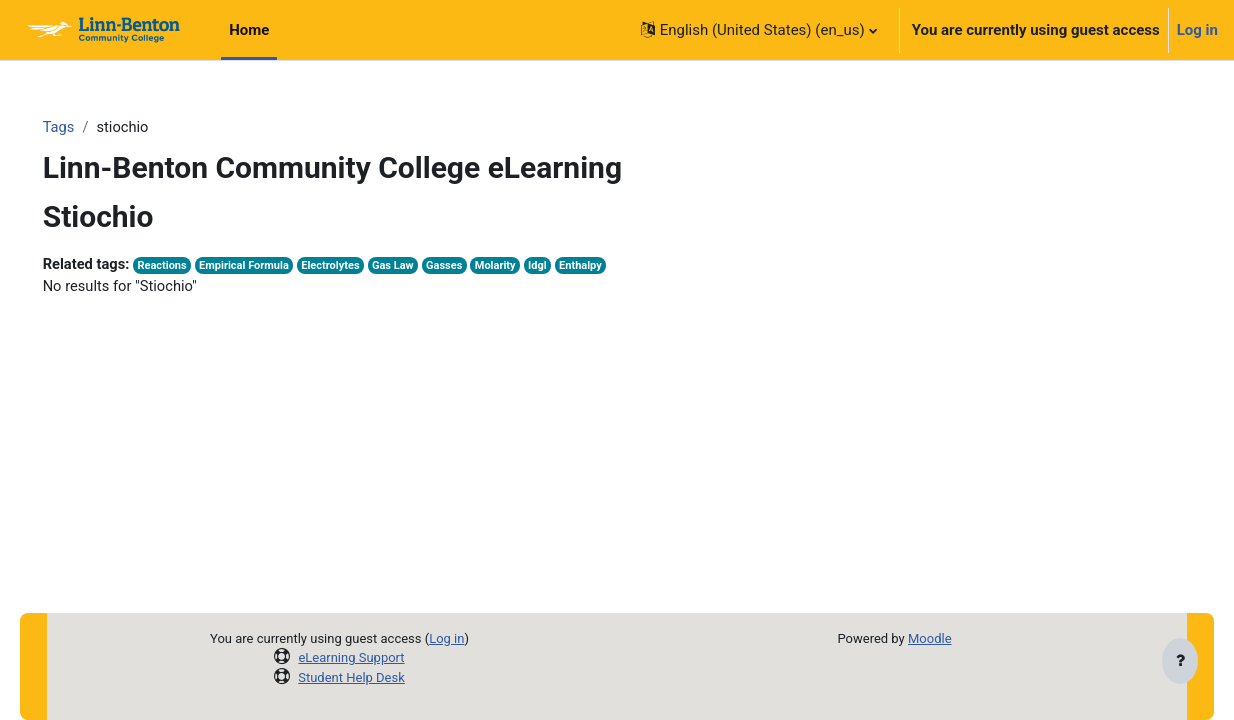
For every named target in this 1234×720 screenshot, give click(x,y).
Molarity (534, 266)
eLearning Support (352, 657)
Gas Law (429, 266)
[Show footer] (1180, 662)
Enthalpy (621, 266)
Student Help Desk (352, 677)
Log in (1197, 30)
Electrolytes (365, 266)
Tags (87, 127)
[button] (759, 30)
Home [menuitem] (249, 30)
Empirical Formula (277, 266)
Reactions (193, 266)
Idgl (577, 266)
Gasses (481, 266)
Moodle (929, 638)
